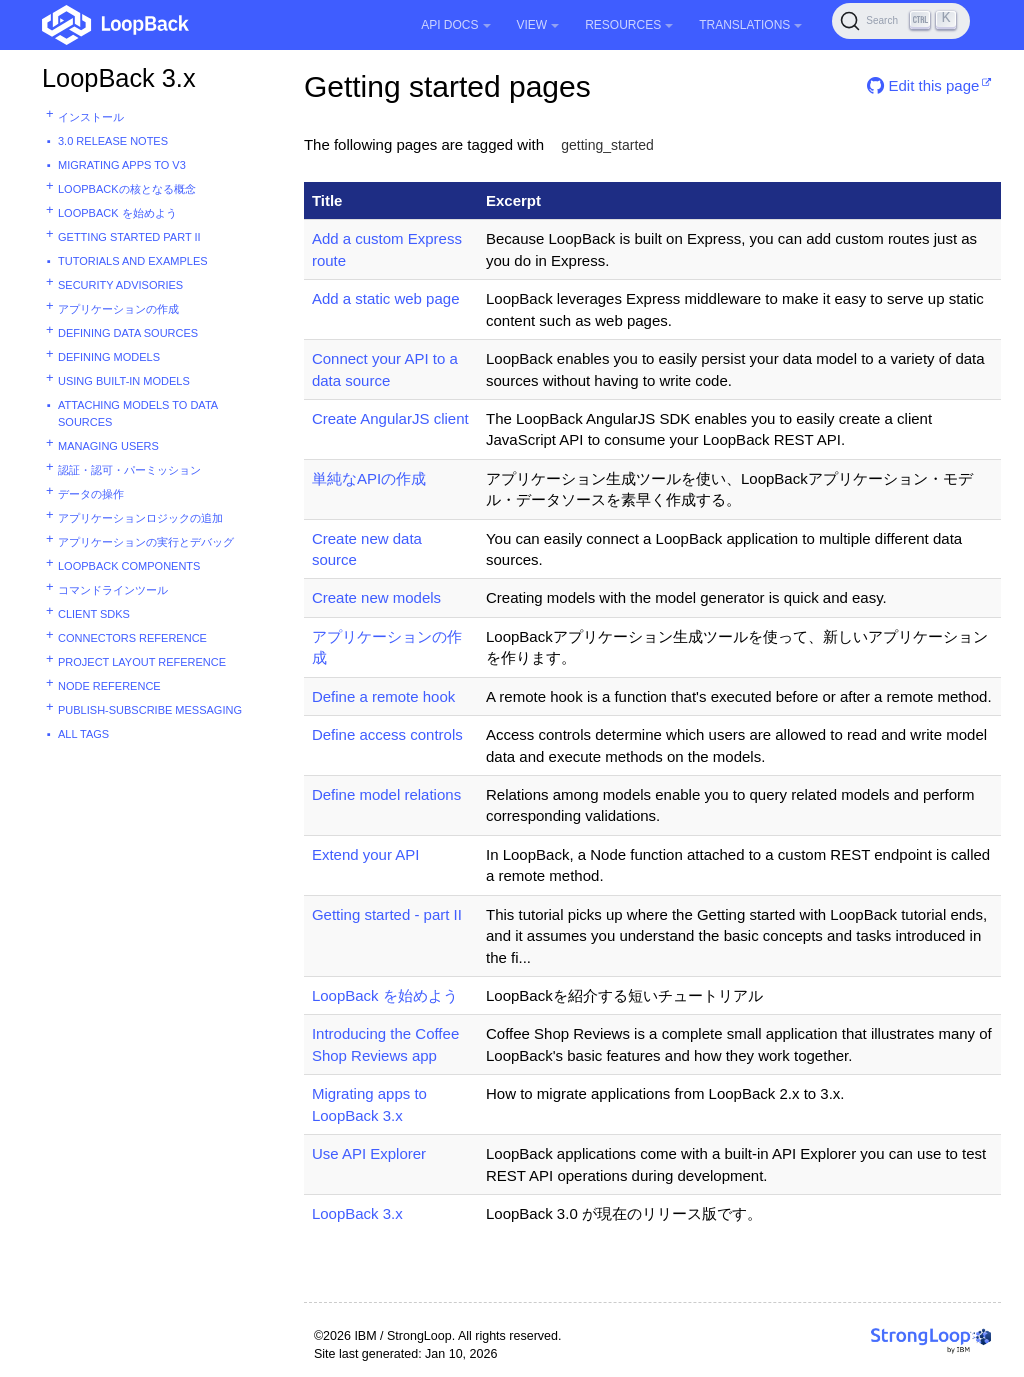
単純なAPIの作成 (369, 478)
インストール (91, 117)
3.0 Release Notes (113, 141)
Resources (629, 25)
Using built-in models (124, 381)
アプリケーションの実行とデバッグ (146, 542)
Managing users (108, 446)
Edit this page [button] (923, 85)
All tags (83, 734)
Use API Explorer (369, 1153)
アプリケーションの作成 (118, 309)
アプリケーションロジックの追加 (140, 518)
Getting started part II (129, 237)
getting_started (607, 145)
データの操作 (91, 494)
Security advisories (120, 285)
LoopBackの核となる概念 (127, 189)
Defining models (109, 357)
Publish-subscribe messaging (150, 710)
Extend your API (366, 854)
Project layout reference (142, 662)
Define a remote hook (383, 696)
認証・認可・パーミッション (129, 470)
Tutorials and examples (133, 261)
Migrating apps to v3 (122, 165)
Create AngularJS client (390, 418)
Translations (750, 25)
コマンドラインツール (113, 590)
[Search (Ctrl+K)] (901, 21)
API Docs (455, 25)
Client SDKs (94, 614)
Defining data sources (128, 333)
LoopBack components (129, 566)
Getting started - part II (387, 914)
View (538, 25)
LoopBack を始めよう (117, 213)
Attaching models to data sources (138, 413)
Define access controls (387, 734)
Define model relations (386, 794)
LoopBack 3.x (119, 78)
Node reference (109, 686)
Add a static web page (386, 298)
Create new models (376, 597)
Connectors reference (132, 638)
